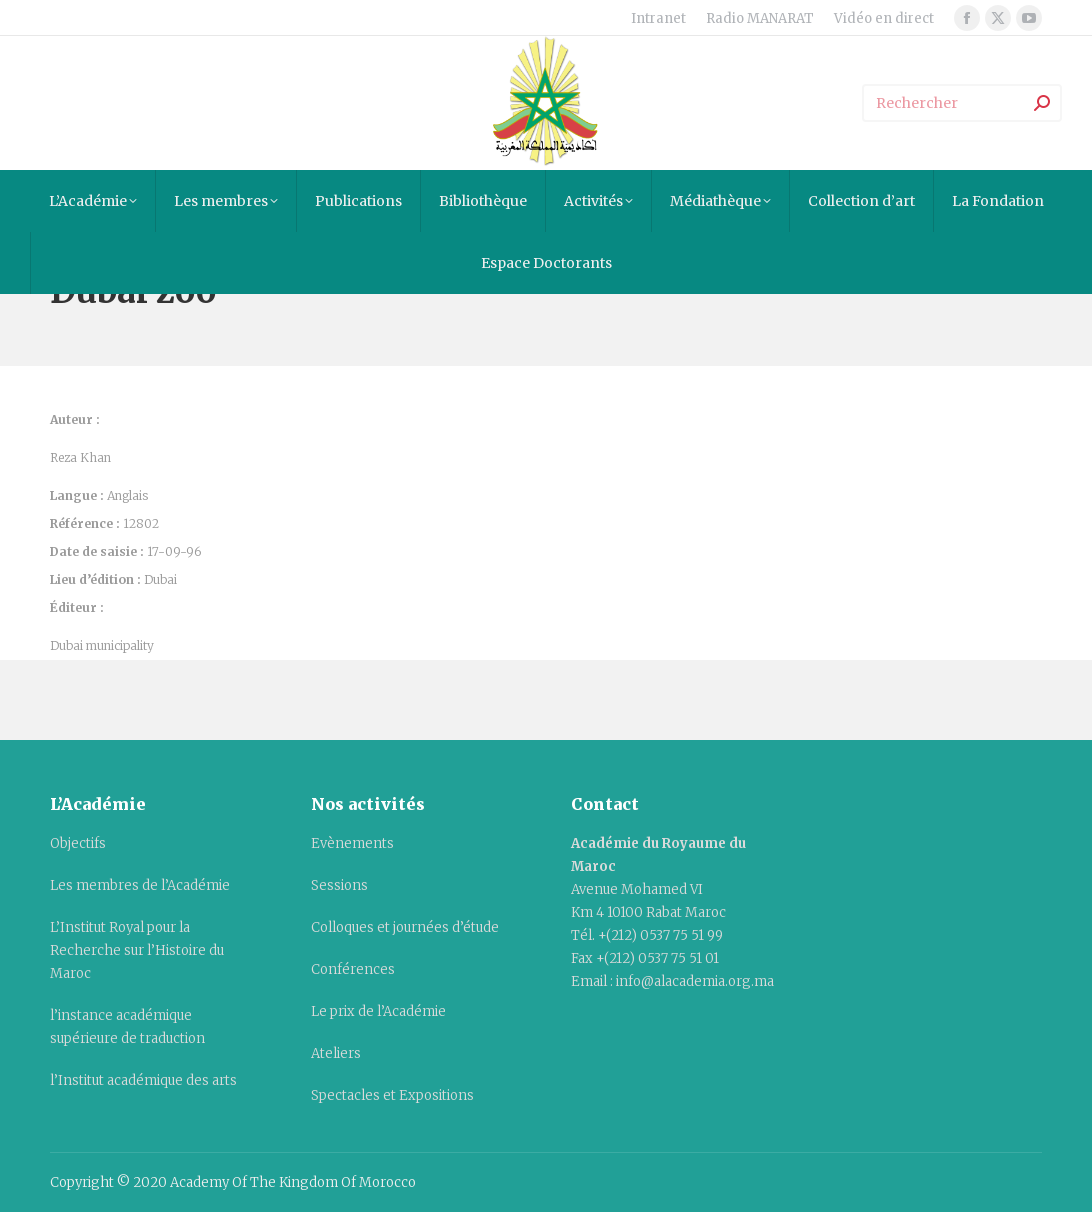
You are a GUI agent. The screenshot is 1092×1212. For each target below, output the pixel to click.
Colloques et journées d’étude (405, 927)
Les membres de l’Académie (140, 885)
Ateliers (336, 1053)
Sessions (339, 885)
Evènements (352, 843)
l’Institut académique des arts (143, 1080)
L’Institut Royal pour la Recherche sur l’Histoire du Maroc (137, 950)
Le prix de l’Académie (378, 1011)
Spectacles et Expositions (392, 1095)
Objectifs (78, 843)
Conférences (353, 969)
